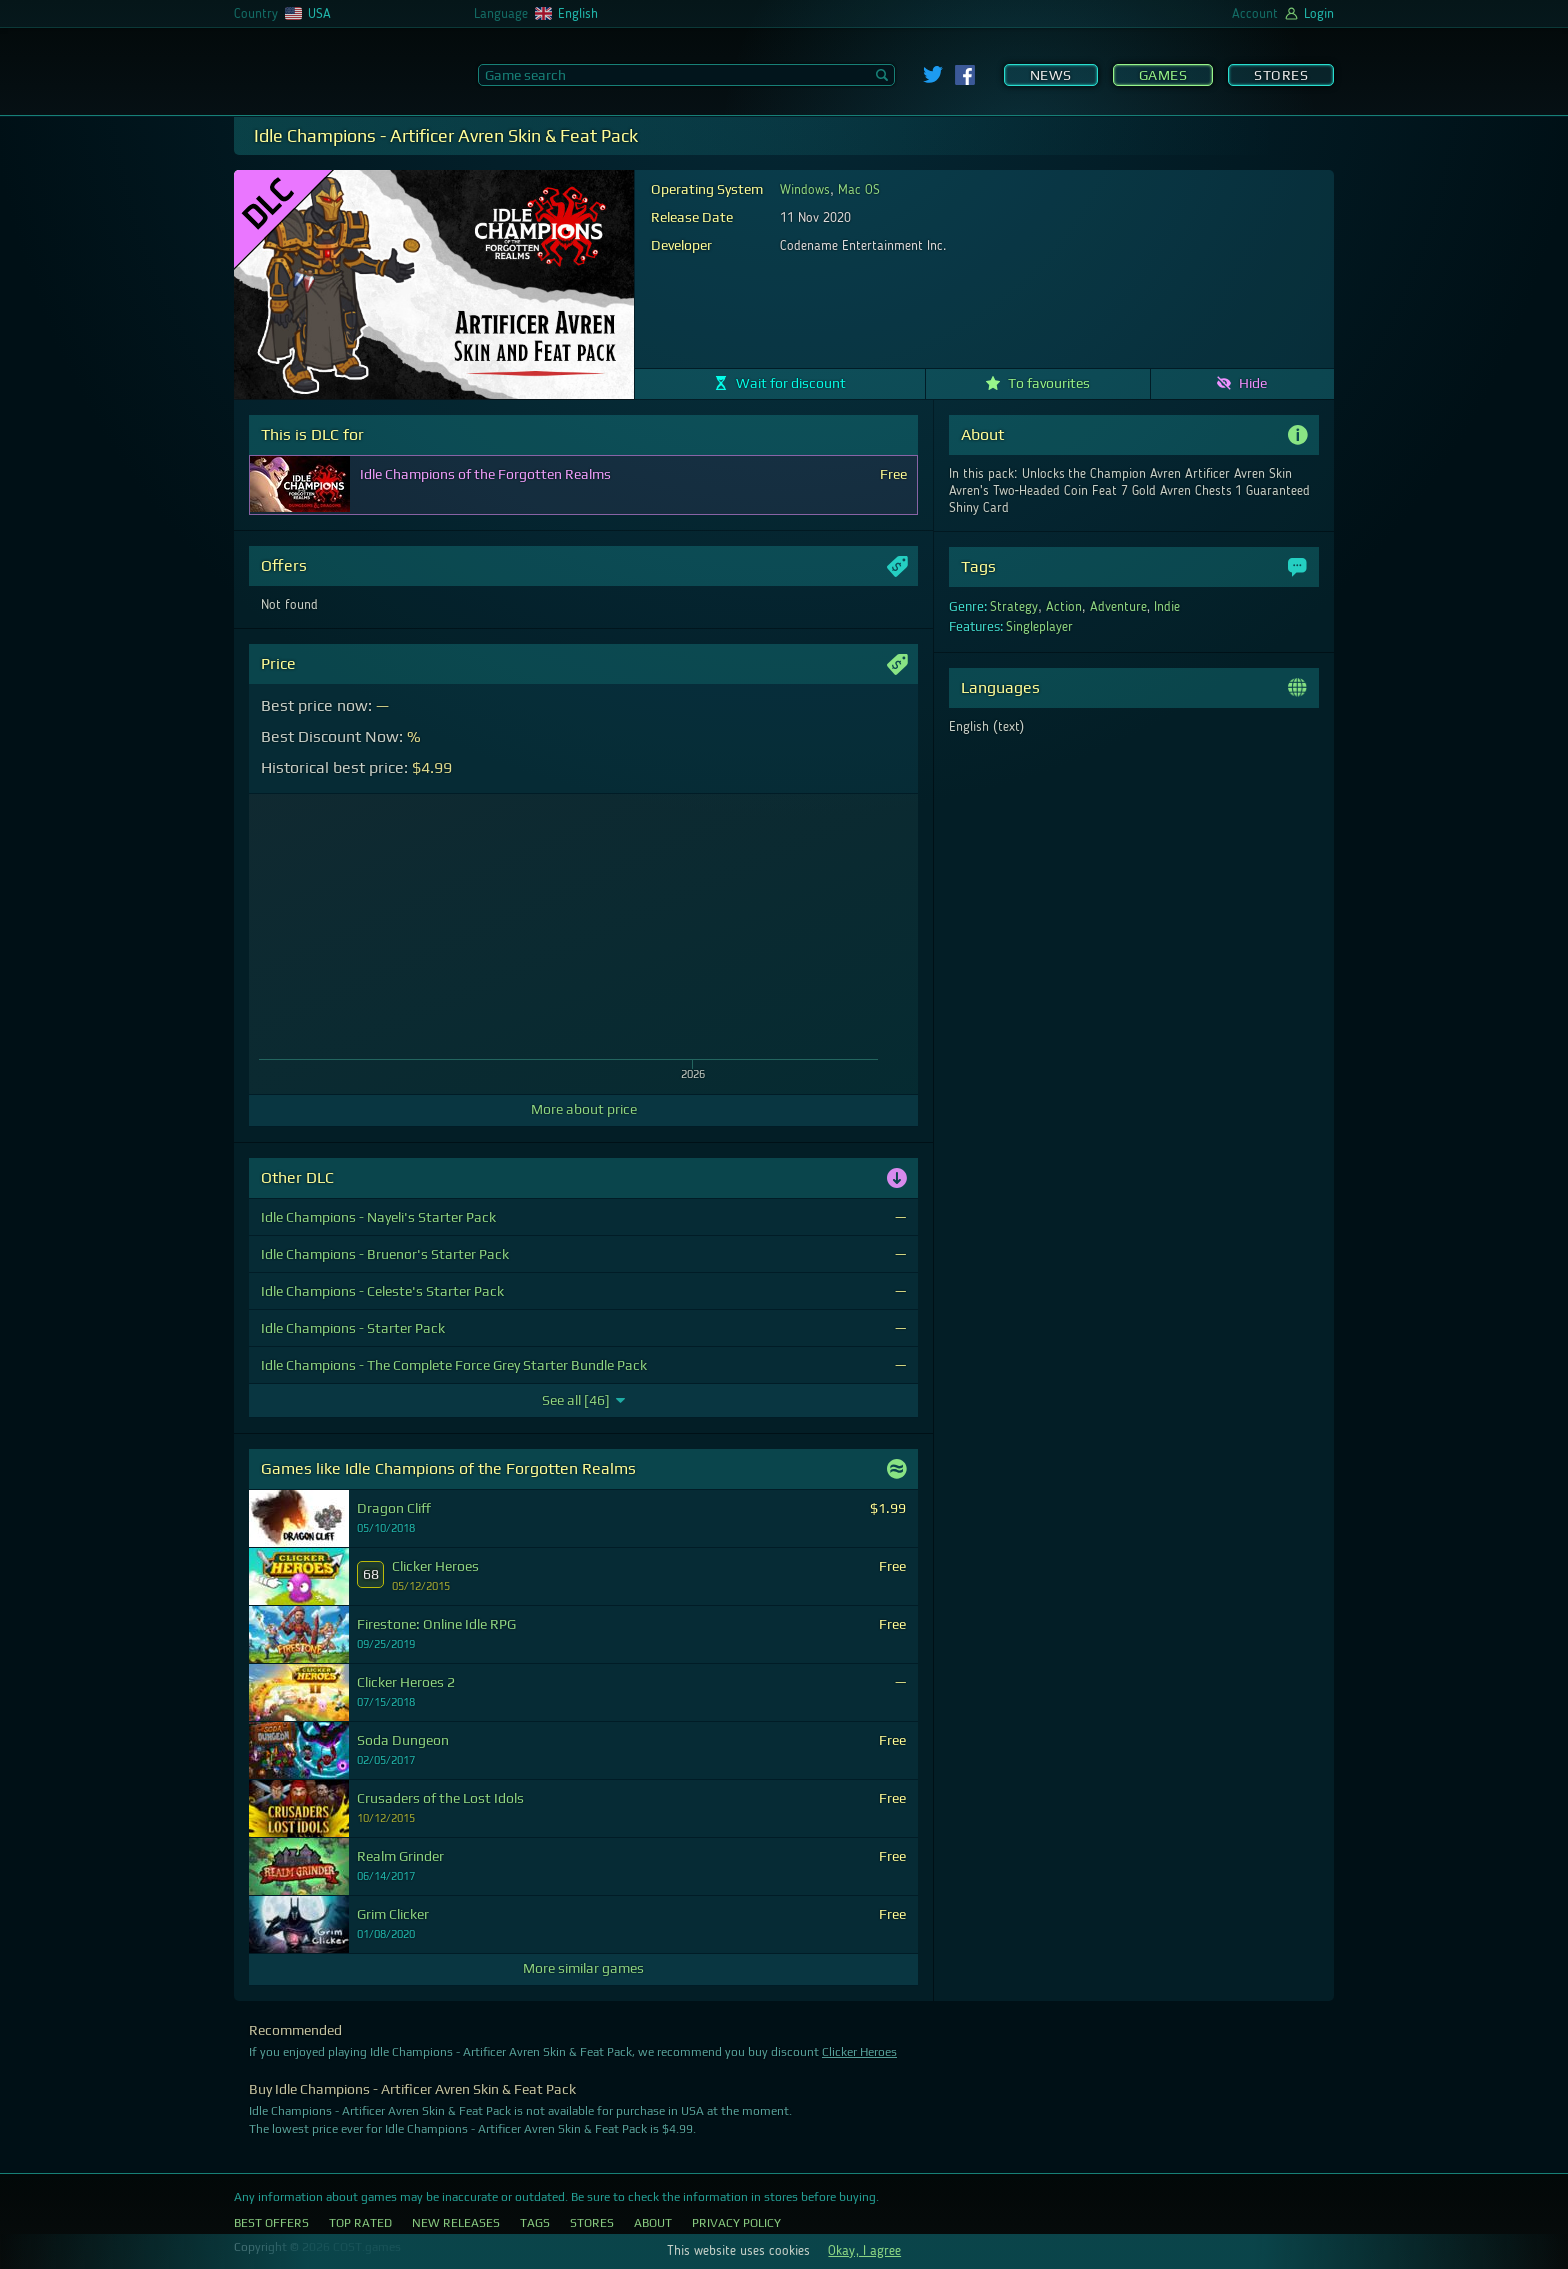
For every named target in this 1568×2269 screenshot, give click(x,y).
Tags (535, 2223)
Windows (805, 190)
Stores (1281, 75)
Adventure (1118, 607)
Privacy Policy (736, 2223)
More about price (584, 1109)
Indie (1167, 607)
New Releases (456, 2223)
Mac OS (859, 190)
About (653, 2223)
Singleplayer (1039, 627)
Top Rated (360, 2223)
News (1051, 75)
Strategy (1014, 607)
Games (1163, 75)
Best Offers (271, 2223)
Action (1064, 607)
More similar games (583, 1968)
